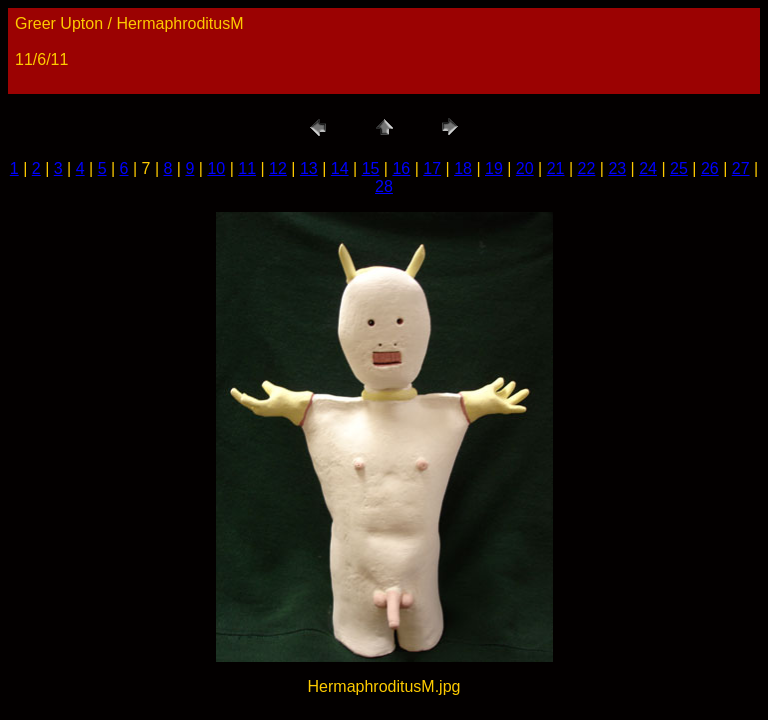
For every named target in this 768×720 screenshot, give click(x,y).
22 (587, 168)
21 (556, 168)
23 (617, 168)
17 (432, 168)
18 (463, 168)
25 (679, 168)
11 (247, 168)
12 (278, 168)
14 (340, 168)
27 (741, 168)
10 (216, 168)
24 (648, 168)
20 (525, 168)
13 (309, 168)
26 (710, 168)
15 (371, 168)
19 (494, 168)
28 (384, 186)
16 (401, 168)
